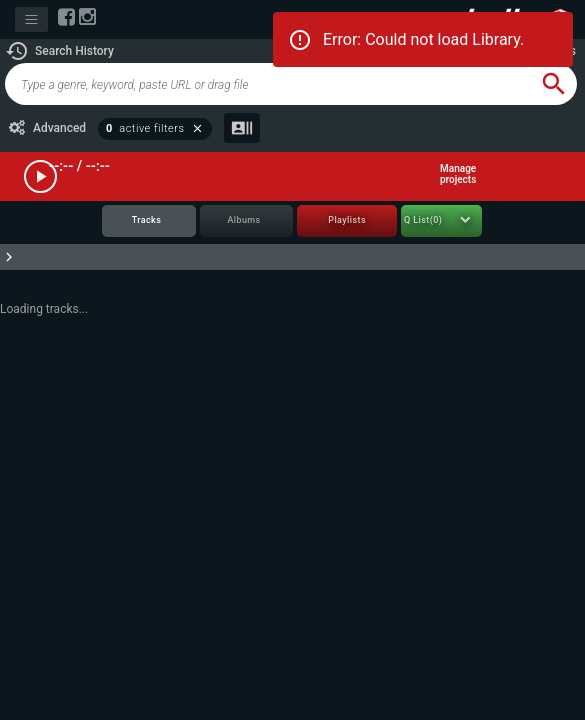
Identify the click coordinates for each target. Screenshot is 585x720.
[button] (59, 51)
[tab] (149, 221)
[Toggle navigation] (31, 19)
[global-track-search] (268, 84)
